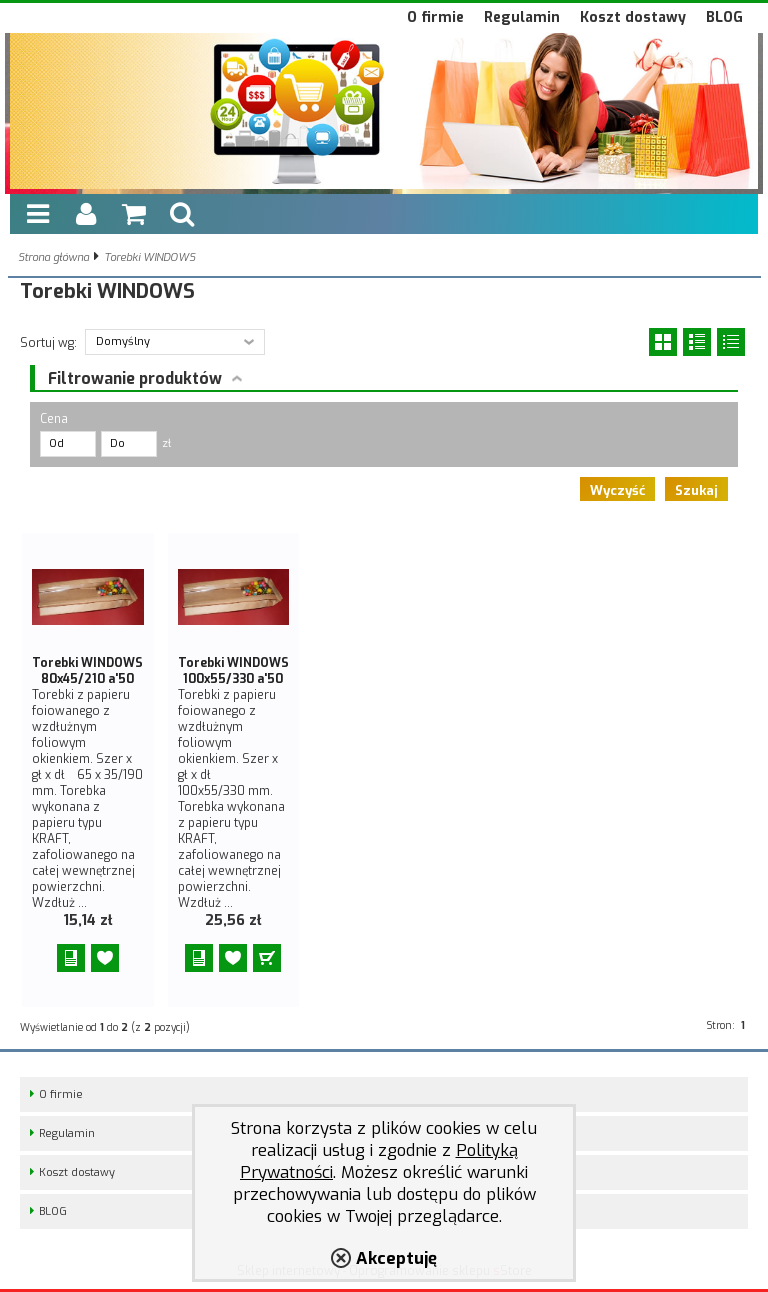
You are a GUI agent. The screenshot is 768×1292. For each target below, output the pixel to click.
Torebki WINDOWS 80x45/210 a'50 (87, 671)
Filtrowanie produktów (135, 378)
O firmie (435, 17)
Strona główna (53, 257)
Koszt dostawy (633, 17)
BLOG (724, 17)
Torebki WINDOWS (149, 257)
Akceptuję (396, 1258)
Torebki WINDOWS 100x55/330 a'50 (233, 671)
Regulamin (522, 17)
